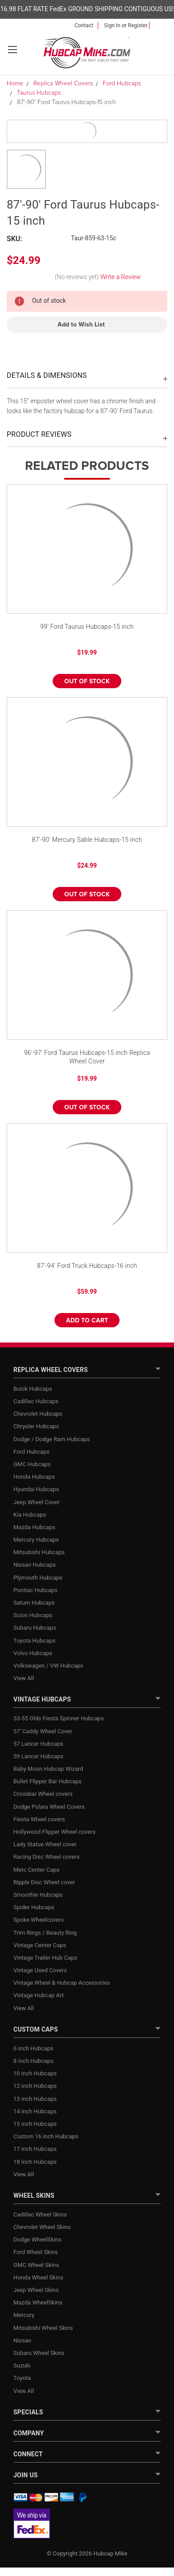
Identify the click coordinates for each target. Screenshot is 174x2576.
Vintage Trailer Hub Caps (45, 1957)
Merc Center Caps (36, 1869)
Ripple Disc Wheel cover (44, 1882)
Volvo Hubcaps (32, 1653)
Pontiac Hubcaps (35, 1590)
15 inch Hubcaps (35, 2123)
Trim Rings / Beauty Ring (45, 1932)
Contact (84, 25)
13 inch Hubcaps (35, 2098)
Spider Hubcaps (33, 1907)
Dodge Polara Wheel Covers (49, 1806)
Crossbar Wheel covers (43, 1793)
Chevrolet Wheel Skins (41, 2227)
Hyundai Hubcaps (36, 1489)
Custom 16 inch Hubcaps (46, 2136)
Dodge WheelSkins (37, 2239)
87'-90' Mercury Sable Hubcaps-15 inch (87, 839)
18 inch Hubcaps (35, 2161)
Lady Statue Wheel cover (45, 1844)
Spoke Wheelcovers (38, 1919)
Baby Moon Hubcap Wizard (48, 1768)
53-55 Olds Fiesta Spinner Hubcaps (58, 1718)
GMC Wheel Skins (36, 2265)
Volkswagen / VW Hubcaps (48, 1665)
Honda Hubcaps (34, 1476)
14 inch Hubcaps (35, 2111)
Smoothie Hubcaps (37, 1894)
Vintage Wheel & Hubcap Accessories (61, 1982)
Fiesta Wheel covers (39, 1819)
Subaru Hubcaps (34, 1627)
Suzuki (21, 2365)
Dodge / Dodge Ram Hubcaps (51, 1439)
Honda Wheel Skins (38, 2277)
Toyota (22, 2378)
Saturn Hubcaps (34, 1602)
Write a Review (120, 276)
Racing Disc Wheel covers (46, 1856)
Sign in (112, 25)
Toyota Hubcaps (34, 1640)
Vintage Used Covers (40, 1970)
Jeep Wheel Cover (36, 1502)
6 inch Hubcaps (33, 2048)
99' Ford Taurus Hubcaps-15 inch (86, 626)
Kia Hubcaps (29, 1514)
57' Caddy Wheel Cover (42, 1731)
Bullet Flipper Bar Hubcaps (47, 1781)
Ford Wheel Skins (35, 2252)
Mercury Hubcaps (36, 1539)
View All (23, 1678)
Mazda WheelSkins (37, 2302)
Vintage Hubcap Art (38, 1995)
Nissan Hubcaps (34, 1564)
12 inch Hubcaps (35, 2086)
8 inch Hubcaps (33, 2060)
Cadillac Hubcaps (35, 1401)
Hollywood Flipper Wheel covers (54, 1831)
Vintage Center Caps (39, 1945)
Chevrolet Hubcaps (37, 1413)
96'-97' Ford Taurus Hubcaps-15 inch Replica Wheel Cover (87, 1057)
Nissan (22, 2340)
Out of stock (87, 681)
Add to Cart (87, 1320)
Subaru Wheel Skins (38, 2353)
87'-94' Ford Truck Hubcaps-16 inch (87, 1265)
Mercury (23, 2315)
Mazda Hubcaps (34, 1527)
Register (138, 25)
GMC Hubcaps (32, 1464)
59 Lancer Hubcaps (38, 1756)
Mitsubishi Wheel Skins (43, 2328)
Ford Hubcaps (31, 1451)
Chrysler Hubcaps (36, 1426)
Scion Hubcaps (32, 1615)
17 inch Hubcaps (35, 2148)
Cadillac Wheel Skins (40, 2214)
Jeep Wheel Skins (36, 2290)
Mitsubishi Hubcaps (39, 1552)
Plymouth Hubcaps (37, 1577)
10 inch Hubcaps (35, 2073)
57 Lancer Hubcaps (38, 1743)
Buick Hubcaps (32, 1388)
